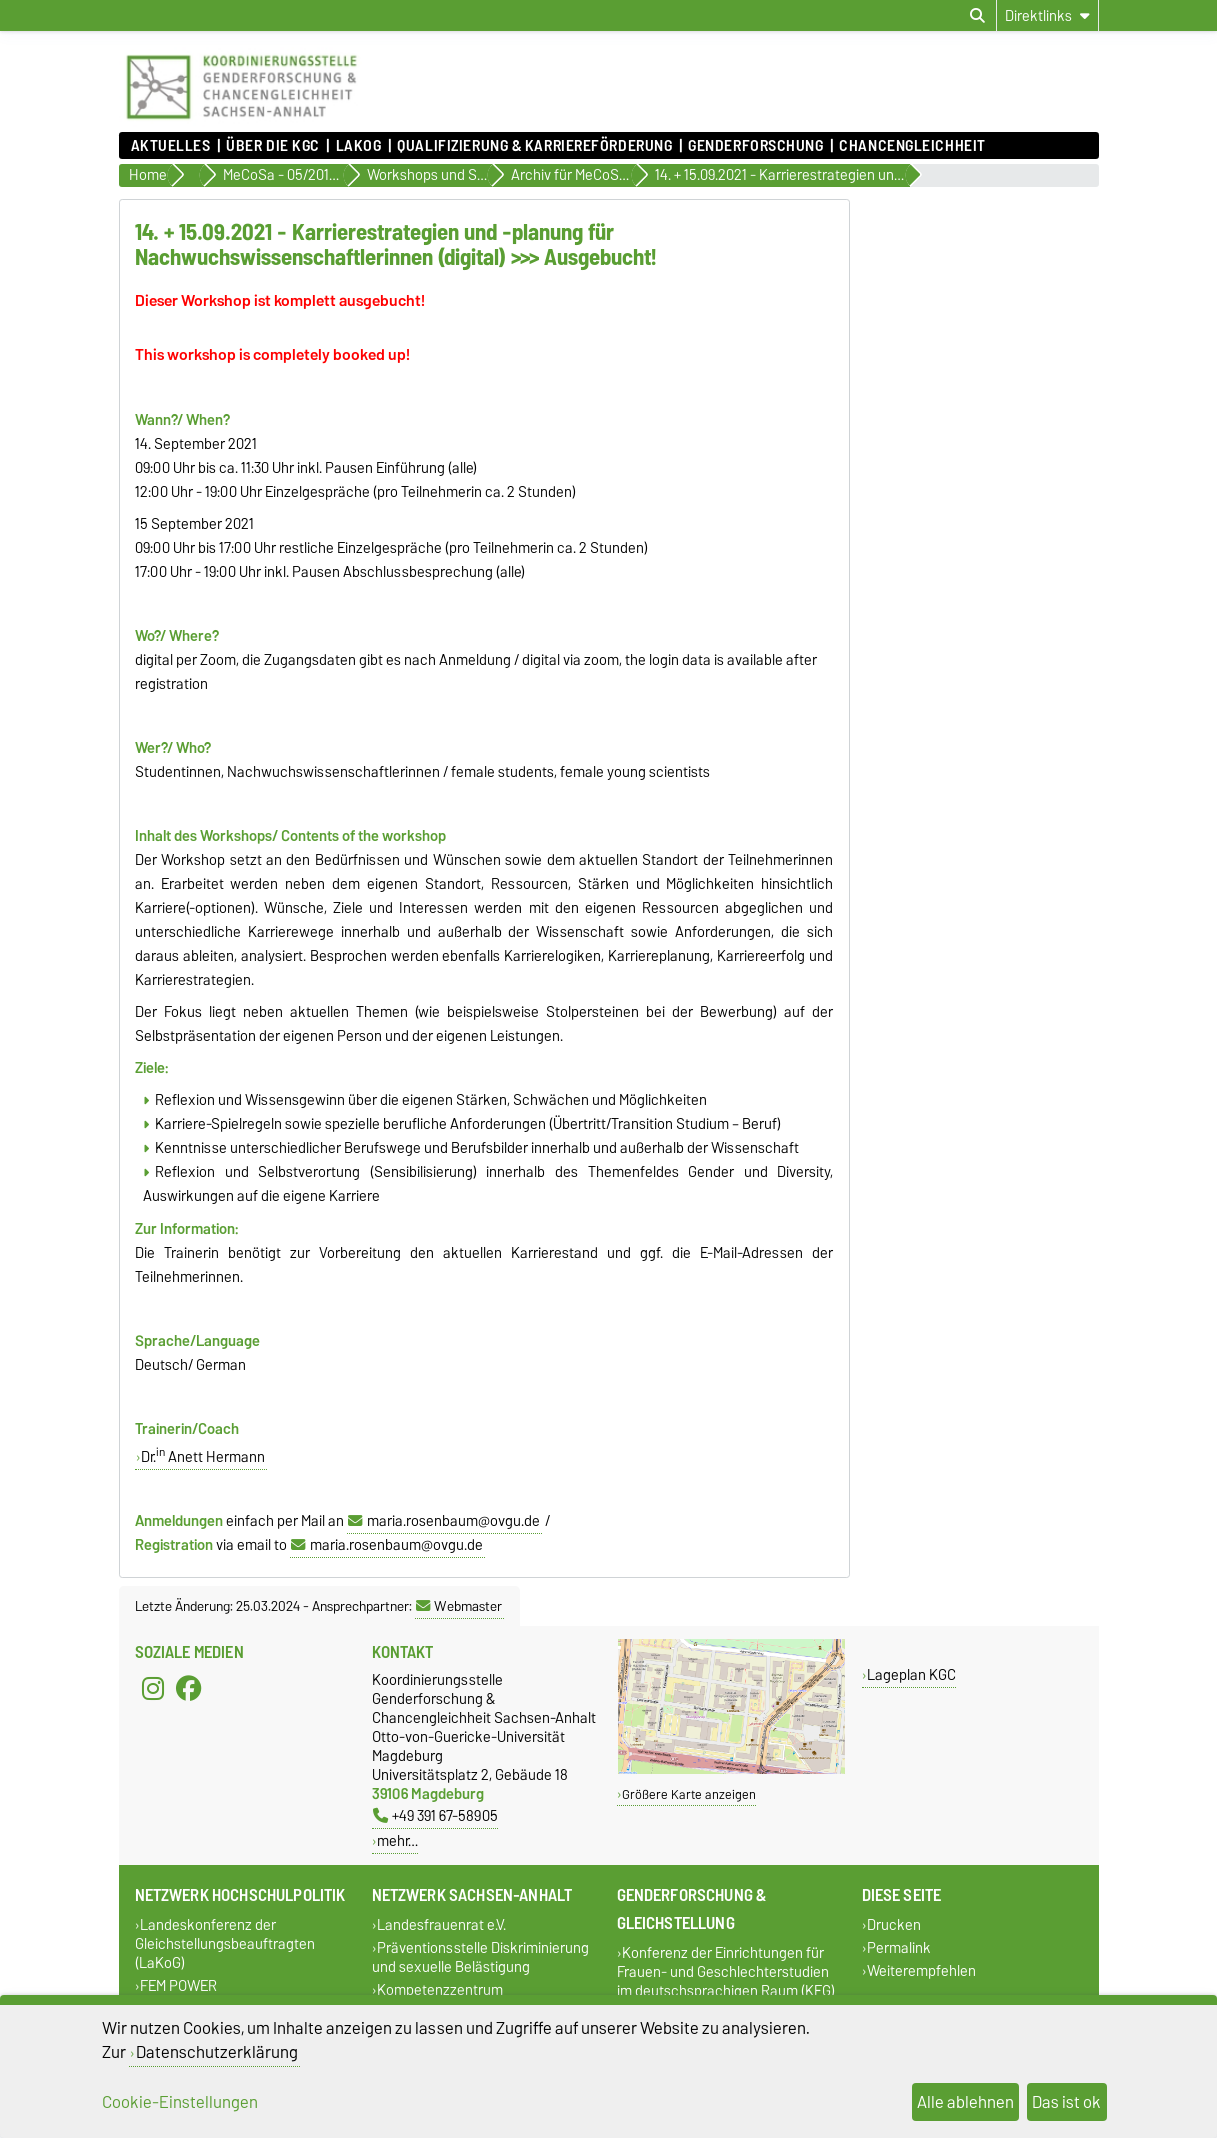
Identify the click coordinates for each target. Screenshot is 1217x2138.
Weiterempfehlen (921, 1971)
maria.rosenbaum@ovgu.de (453, 1521)
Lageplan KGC (911, 1674)
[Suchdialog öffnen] (977, 16)
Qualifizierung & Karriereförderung (534, 146)
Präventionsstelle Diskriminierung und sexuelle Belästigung (481, 1958)
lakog (359, 146)
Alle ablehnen (965, 2102)
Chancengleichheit (912, 146)
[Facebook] (189, 1688)
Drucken (894, 1924)
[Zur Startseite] (241, 122)
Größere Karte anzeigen (689, 1794)
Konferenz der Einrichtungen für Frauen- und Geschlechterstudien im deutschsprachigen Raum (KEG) (726, 1971)
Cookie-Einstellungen (180, 2102)
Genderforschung (755, 146)
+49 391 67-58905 (435, 1815)
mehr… (397, 1840)
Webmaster (459, 1606)
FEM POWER (178, 1986)
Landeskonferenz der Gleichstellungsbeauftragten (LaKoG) (225, 1943)
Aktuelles (171, 146)
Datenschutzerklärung (217, 2052)
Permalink (899, 1948)
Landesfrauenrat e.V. (441, 1924)
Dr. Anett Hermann (203, 1457)
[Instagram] (153, 1688)
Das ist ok (1066, 2102)
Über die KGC (273, 146)
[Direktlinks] (1047, 15)
